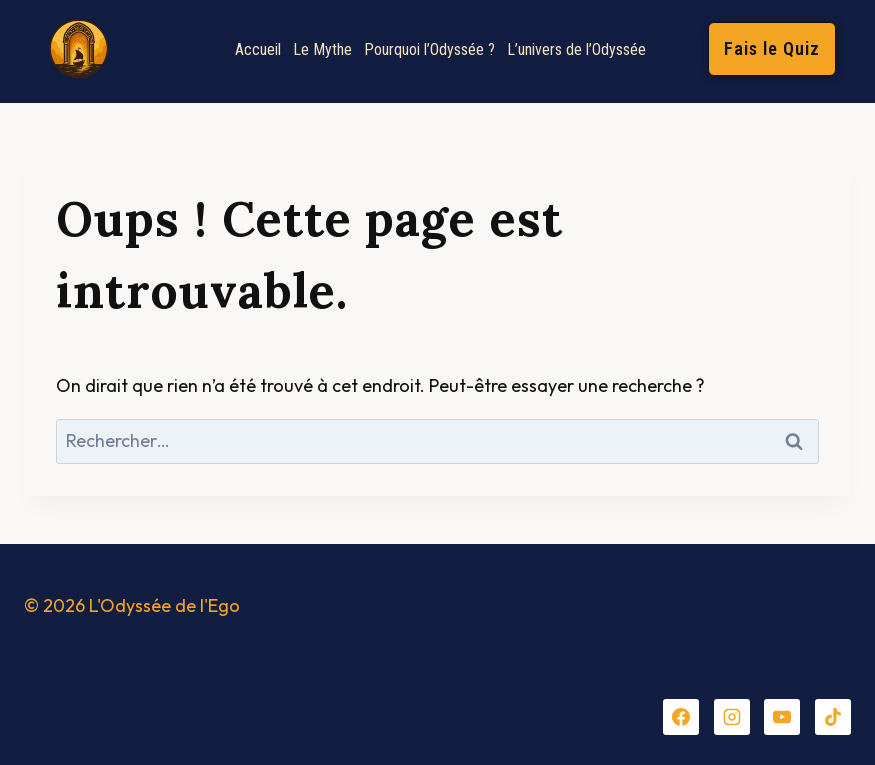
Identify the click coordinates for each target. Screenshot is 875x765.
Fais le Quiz (772, 48)
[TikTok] (833, 717)
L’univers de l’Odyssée (576, 49)
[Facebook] (681, 717)
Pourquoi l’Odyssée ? (429, 49)
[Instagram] (732, 717)
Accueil (258, 49)
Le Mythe (322, 49)
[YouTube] (782, 717)
